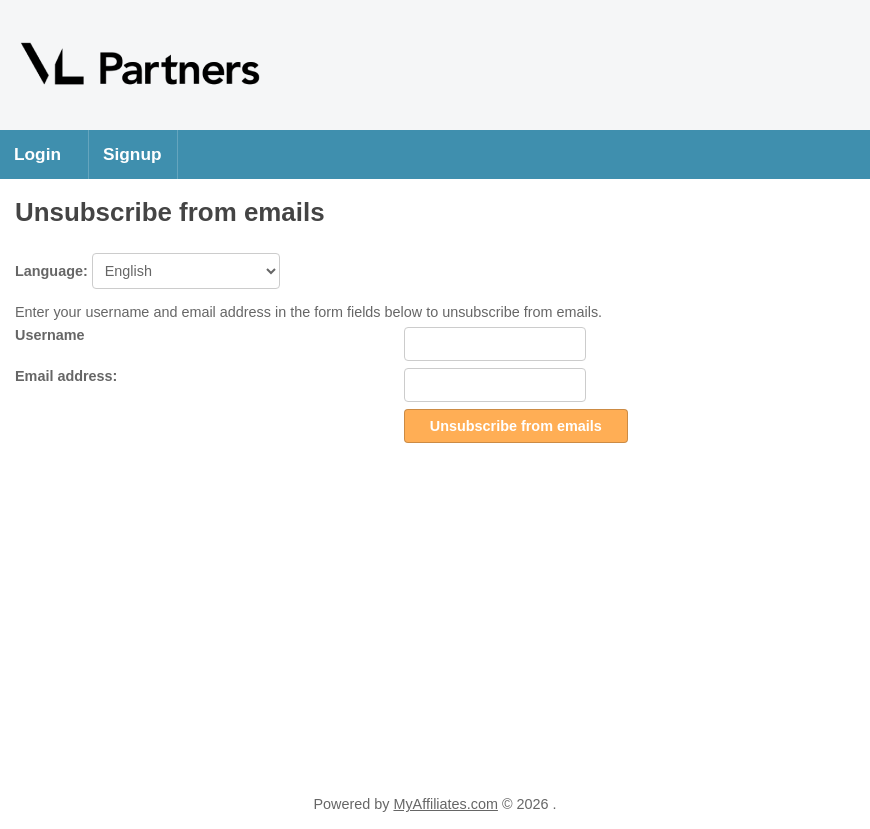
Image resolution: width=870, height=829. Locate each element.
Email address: (66, 376)
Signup (132, 154)
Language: (147, 271)
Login (37, 154)
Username (50, 335)
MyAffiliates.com (445, 804)
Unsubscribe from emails (516, 426)
